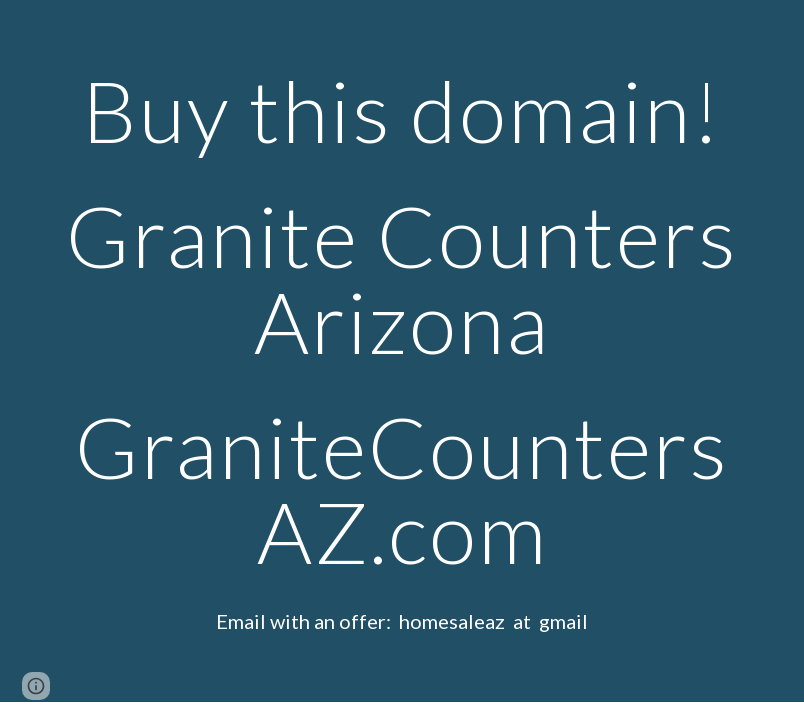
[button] (36, 686)
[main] (402, 351)
